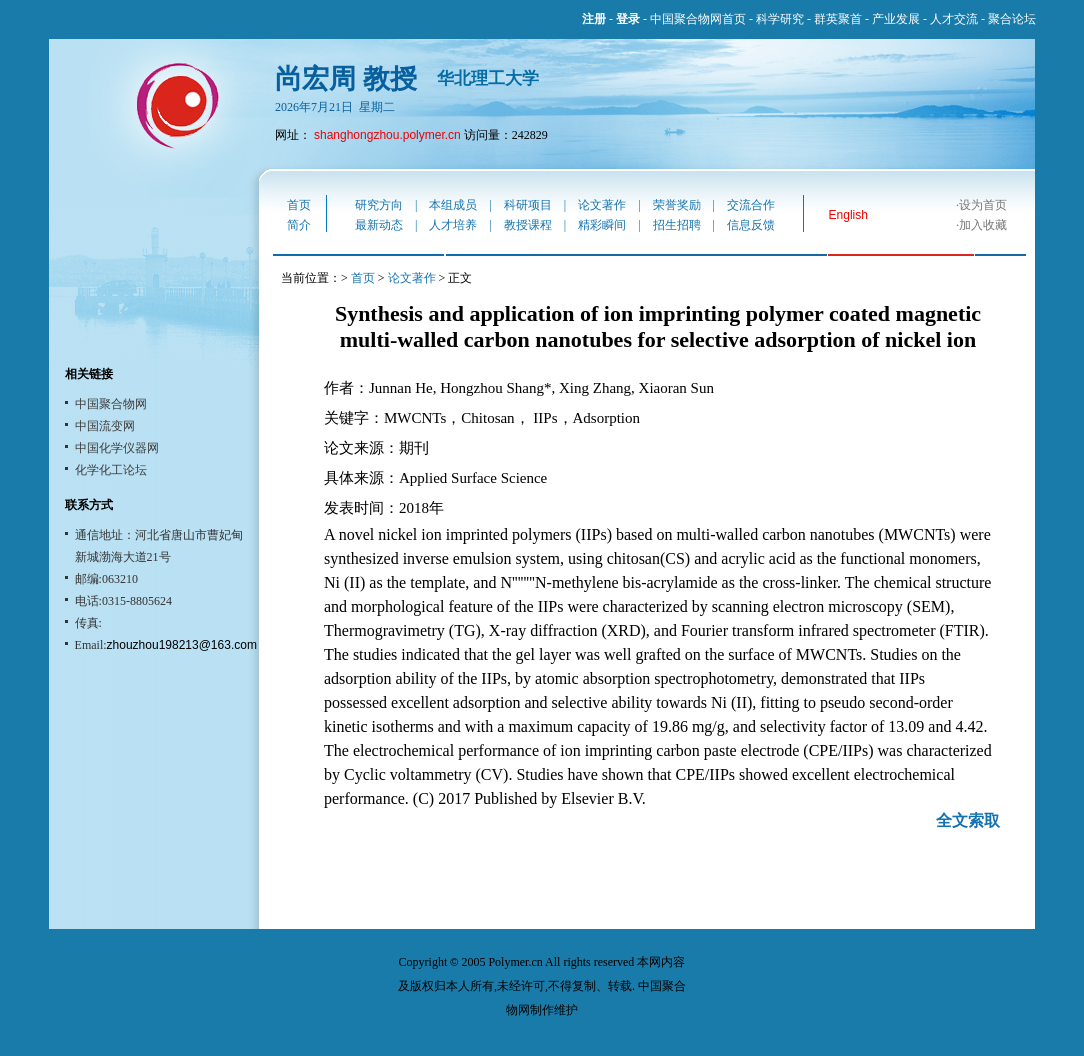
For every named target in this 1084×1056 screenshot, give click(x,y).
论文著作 (602, 205)
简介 (299, 225)
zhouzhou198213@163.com (182, 645)
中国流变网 (105, 426)
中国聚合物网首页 (698, 19)
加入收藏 (983, 225)
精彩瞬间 (602, 225)
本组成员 (453, 205)
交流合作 (751, 205)
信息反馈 (751, 225)
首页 (299, 205)
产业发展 (896, 19)
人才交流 (954, 19)
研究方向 (379, 205)
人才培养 (453, 225)
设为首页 (983, 205)
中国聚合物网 (111, 404)
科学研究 (780, 19)
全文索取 (968, 820)
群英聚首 (838, 19)
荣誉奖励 (677, 205)
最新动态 (379, 225)
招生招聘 (677, 225)
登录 (628, 19)
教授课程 (528, 225)
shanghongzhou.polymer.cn (387, 135)
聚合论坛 (1012, 19)
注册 (594, 19)
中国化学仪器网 (117, 448)
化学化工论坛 (111, 470)
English (848, 215)
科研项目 (528, 205)
